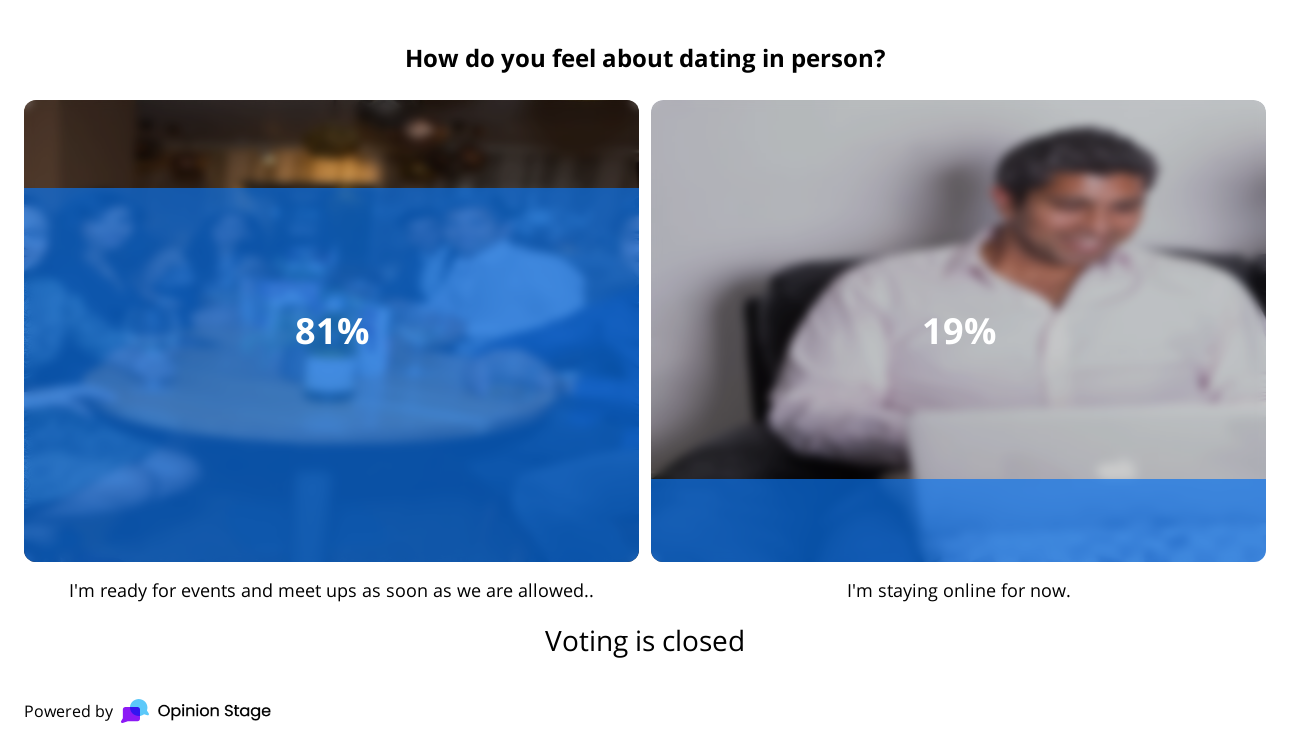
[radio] (331, 351)
